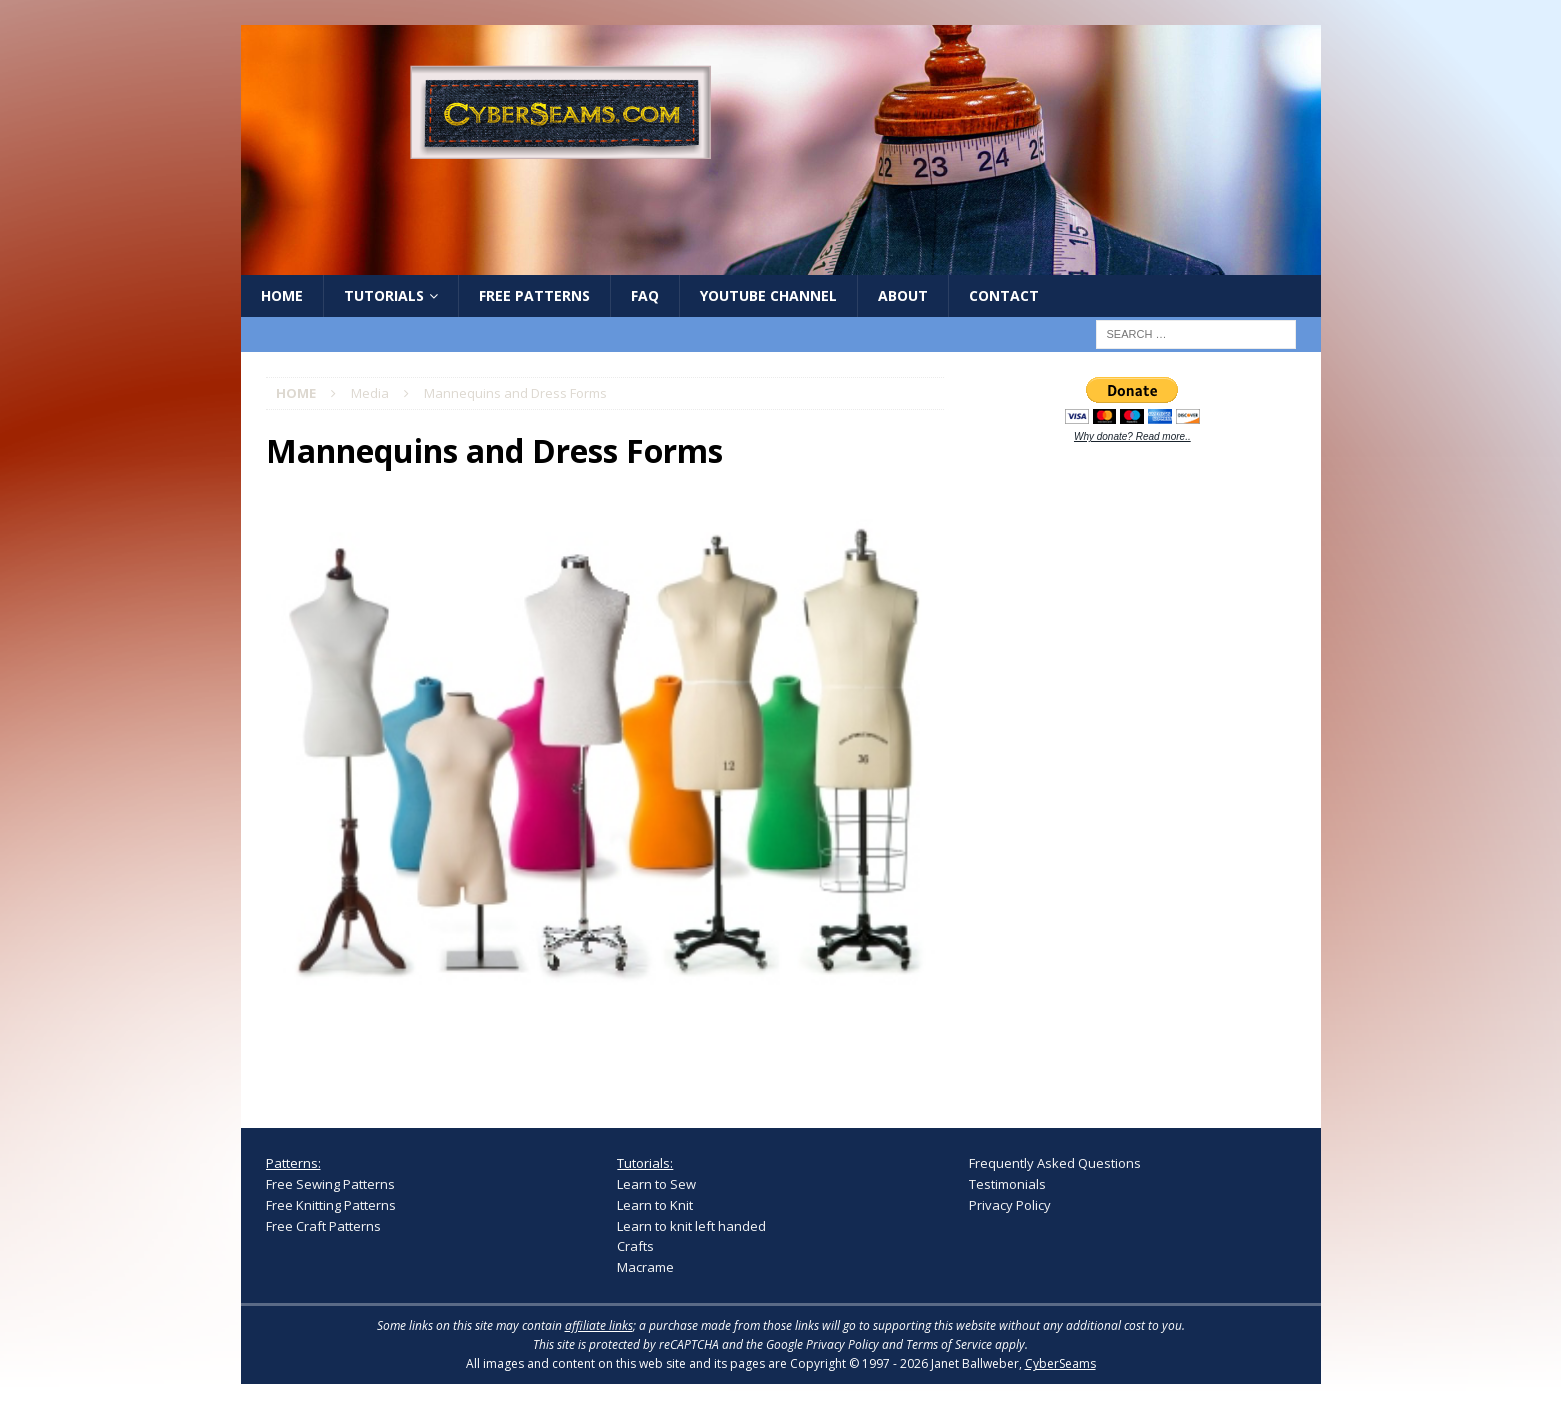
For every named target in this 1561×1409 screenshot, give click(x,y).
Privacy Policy (1010, 1205)
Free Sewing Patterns (330, 1184)
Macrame (645, 1267)
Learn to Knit (655, 1205)
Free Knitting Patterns (331, 1205)
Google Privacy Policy (822, 1344)
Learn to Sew (656, 1184)
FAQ (645, 295)
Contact (1004, 295)
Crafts (635, 1246)
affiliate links (599, 1325)
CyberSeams (1060, 1363)
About (903, 295)
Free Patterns (534, 295)
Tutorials (384, 295)
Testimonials (1007, 1184)
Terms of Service (949, 1344)
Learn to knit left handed (691, 1226)
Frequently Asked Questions (1055, 1163)
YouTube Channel (768, 295)
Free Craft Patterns (323, 1226)
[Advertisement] (1119, 772)
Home (282, 295)
